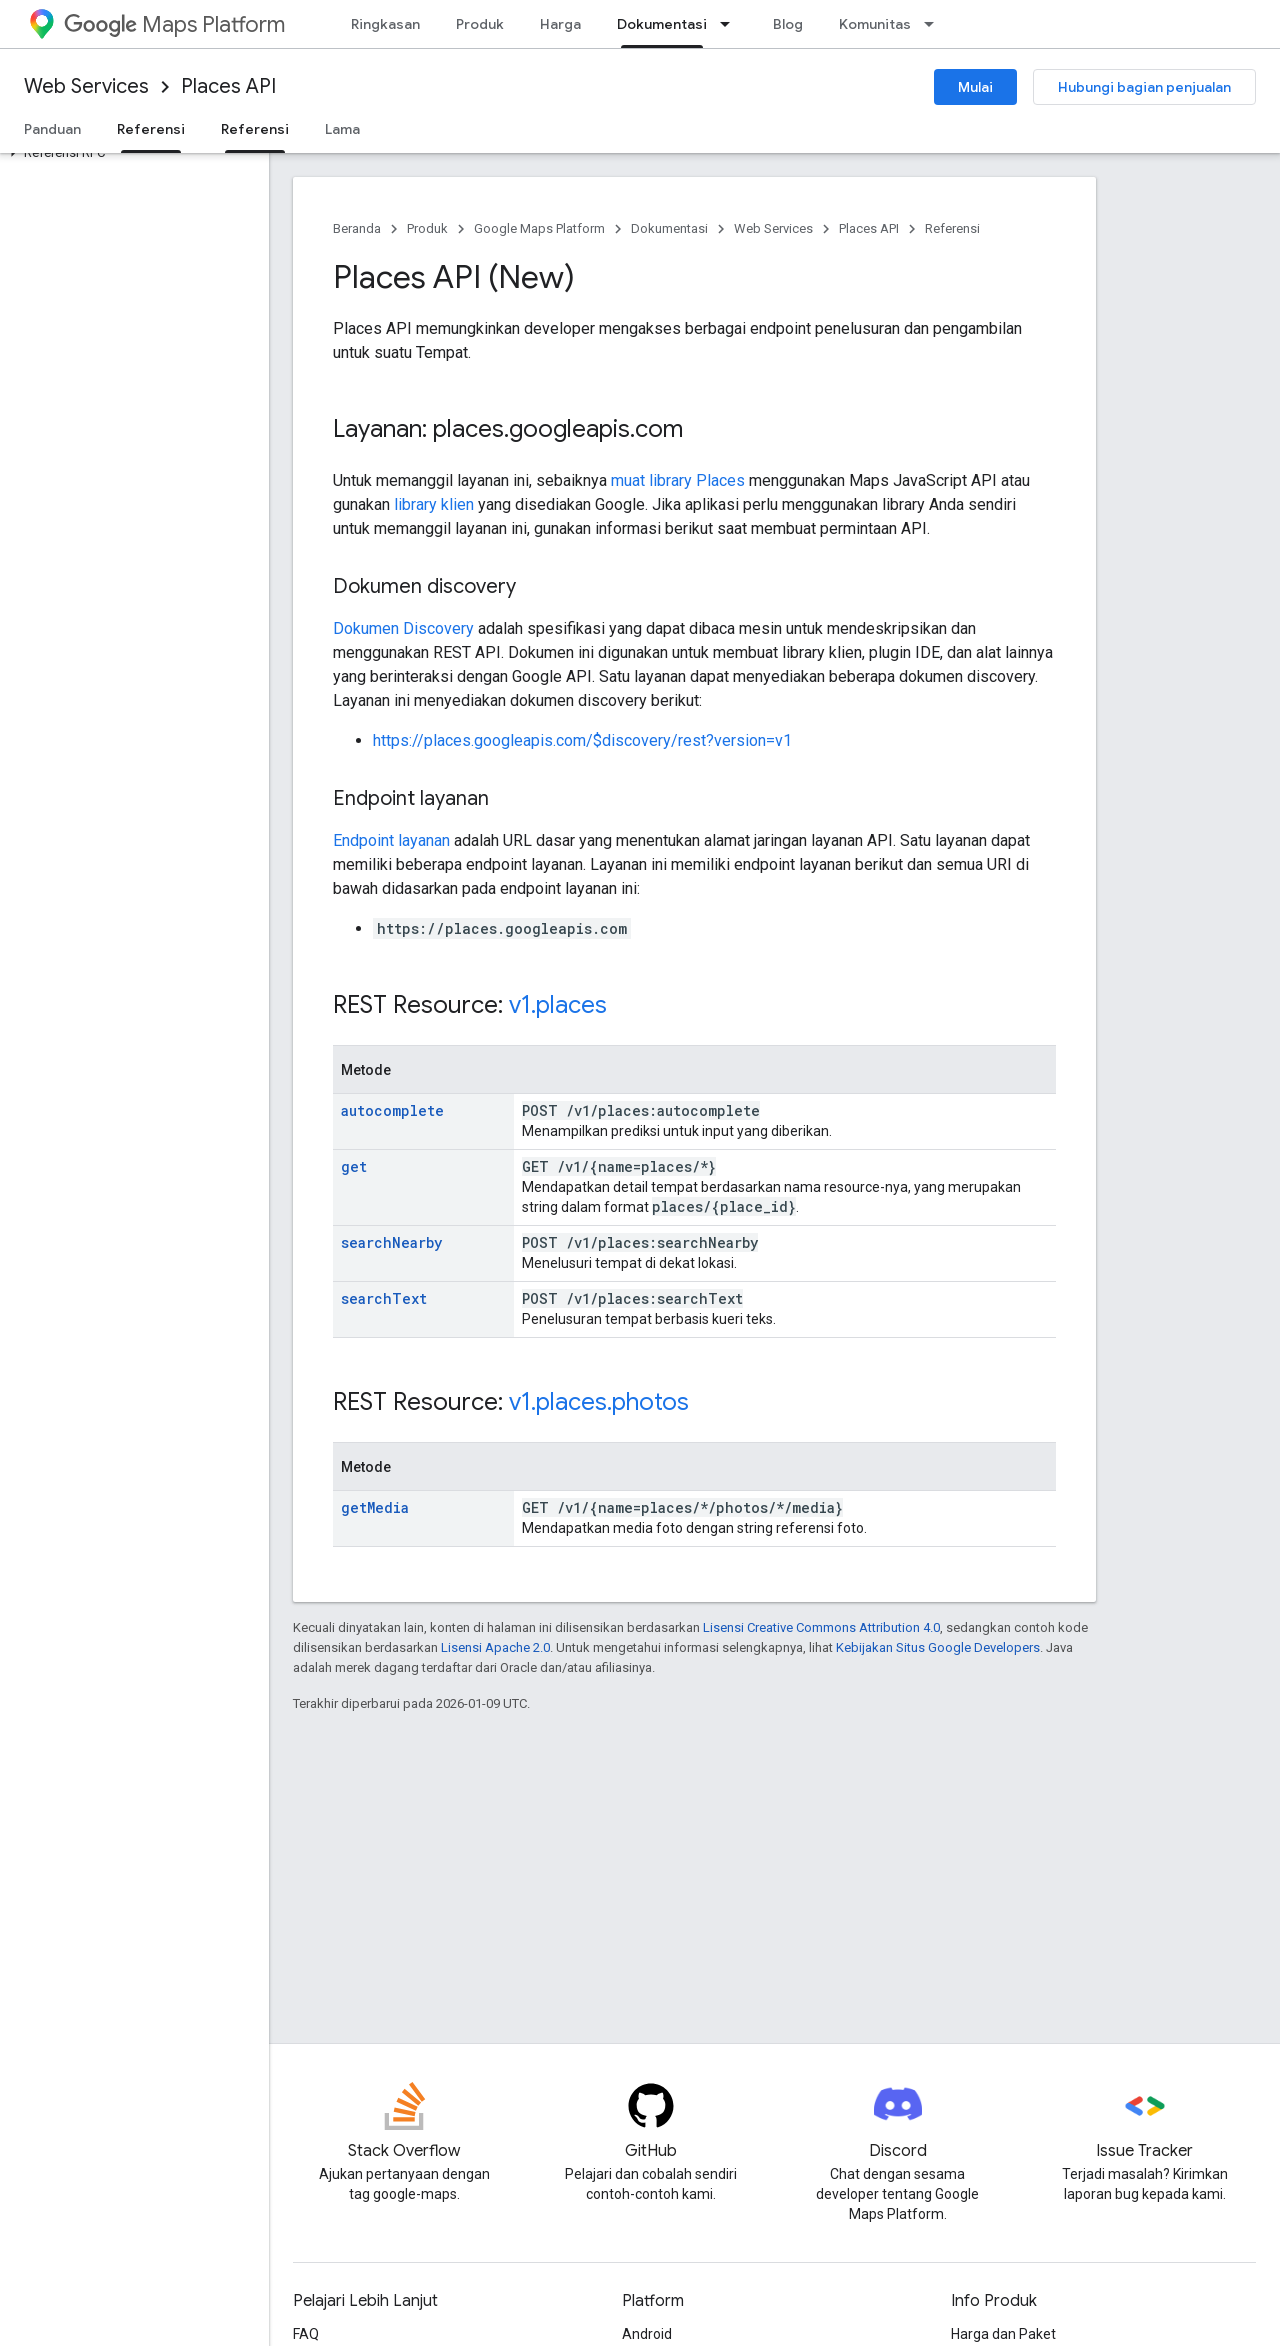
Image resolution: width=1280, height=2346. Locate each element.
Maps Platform (174, 24)
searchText (384, 1298)
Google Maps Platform (539, 228)
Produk (480, 24)
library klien (434, 504)
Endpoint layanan (391, 840)
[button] (130, 153)
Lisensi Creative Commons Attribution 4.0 (821, 1627)
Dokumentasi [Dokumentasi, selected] (662, 24)
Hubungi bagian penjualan (1144, 87)
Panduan (52, 129)
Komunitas (875, 24)
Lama (342, 129)
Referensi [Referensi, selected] (151, 129)
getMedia (375, 1507)
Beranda (357, 228)
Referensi (952, 228)
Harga (560, 24)
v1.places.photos (599, 1402)
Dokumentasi (669, 228)
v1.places (558, 1005)
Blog (788, 24)
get (354, 1166)
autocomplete (392, 1110)
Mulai (975, 87)
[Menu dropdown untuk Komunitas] (935, 24)
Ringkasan (385, 24)
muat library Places (678, 480)
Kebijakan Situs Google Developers (938, 1647)
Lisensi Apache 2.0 (495, 1647)
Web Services (86, 86)
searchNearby (391, 1242)
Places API (228, 86)
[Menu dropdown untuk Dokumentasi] (731, 24)
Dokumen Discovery (403, 628)
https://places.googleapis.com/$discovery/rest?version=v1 (582, 740)
